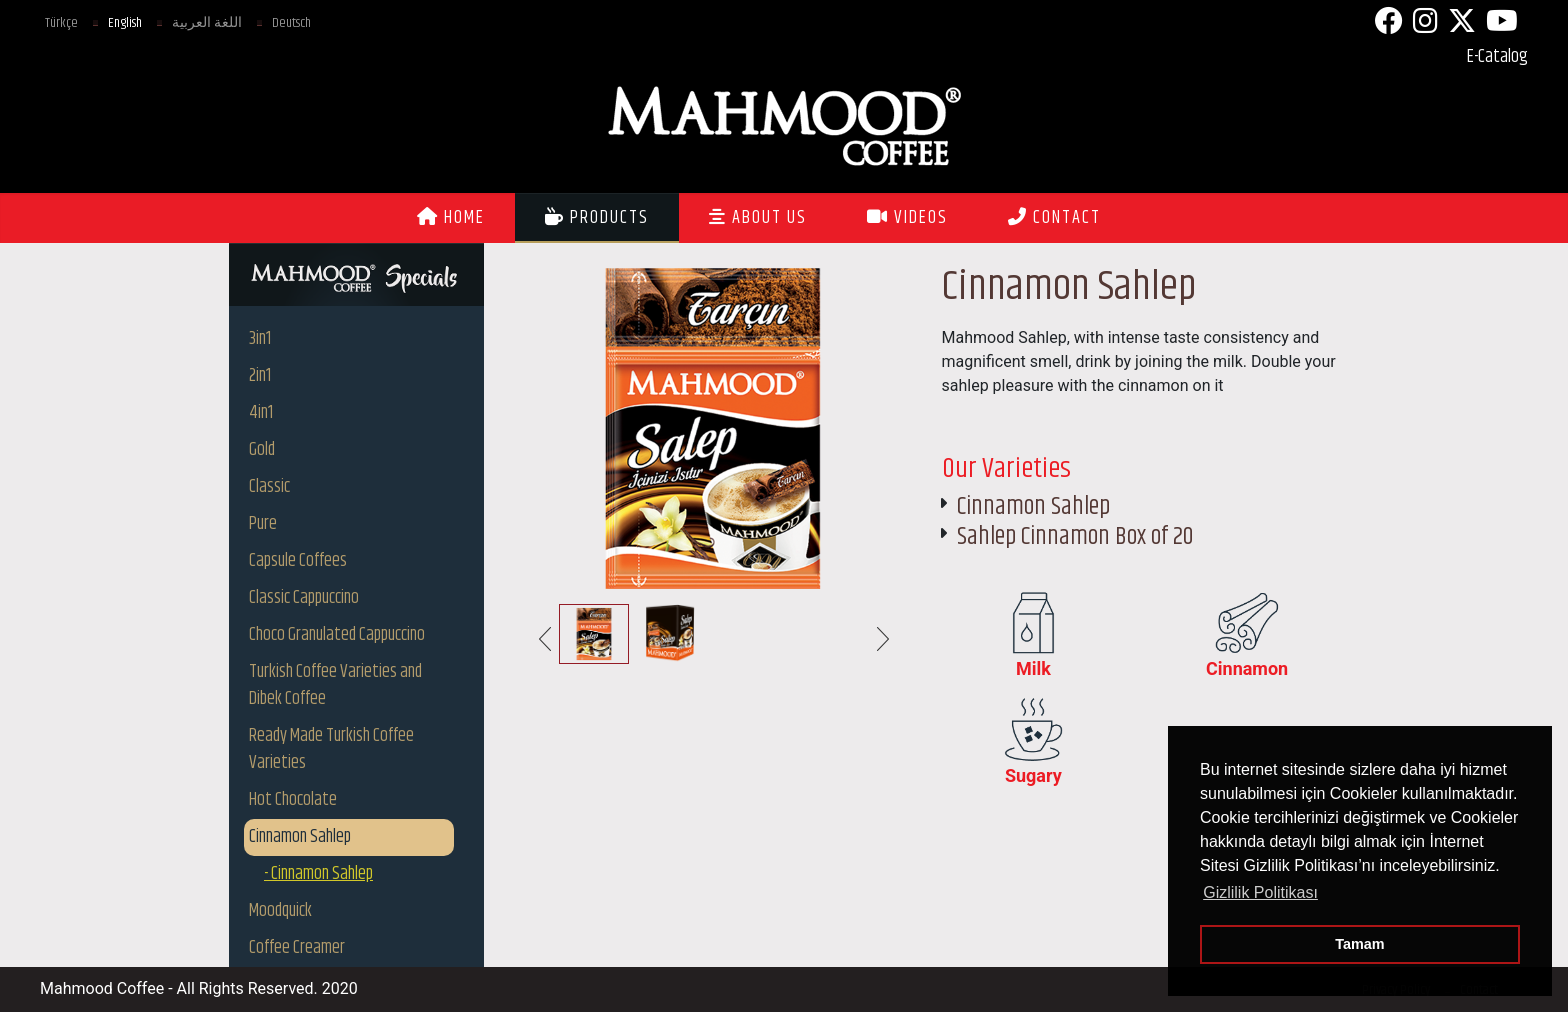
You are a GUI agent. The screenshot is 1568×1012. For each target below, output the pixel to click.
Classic (269, 487)
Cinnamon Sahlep (300, 837)
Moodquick (280, 911)
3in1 (260, 339)
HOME (451, 218)
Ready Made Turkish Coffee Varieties (331, 749)
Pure (263, 524)
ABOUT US (758, 218)
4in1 (261, 413)
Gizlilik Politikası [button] (1260, 892)
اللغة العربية (207, 23)
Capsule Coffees (298, 561)
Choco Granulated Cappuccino (337, 635)
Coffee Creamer (297, 948)
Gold (262, 450)
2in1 (260, 376)
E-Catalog (1497, 57)
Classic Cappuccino (304, 598)
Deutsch (291, 23)
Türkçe (61, 23)
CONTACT (1054, 218)
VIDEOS (907, 218)
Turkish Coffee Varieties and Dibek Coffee (335, 685)
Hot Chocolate (293, 800)
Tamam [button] (1359, 944)
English (125, 23)
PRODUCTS (597, 218)
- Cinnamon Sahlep (318, 874)
